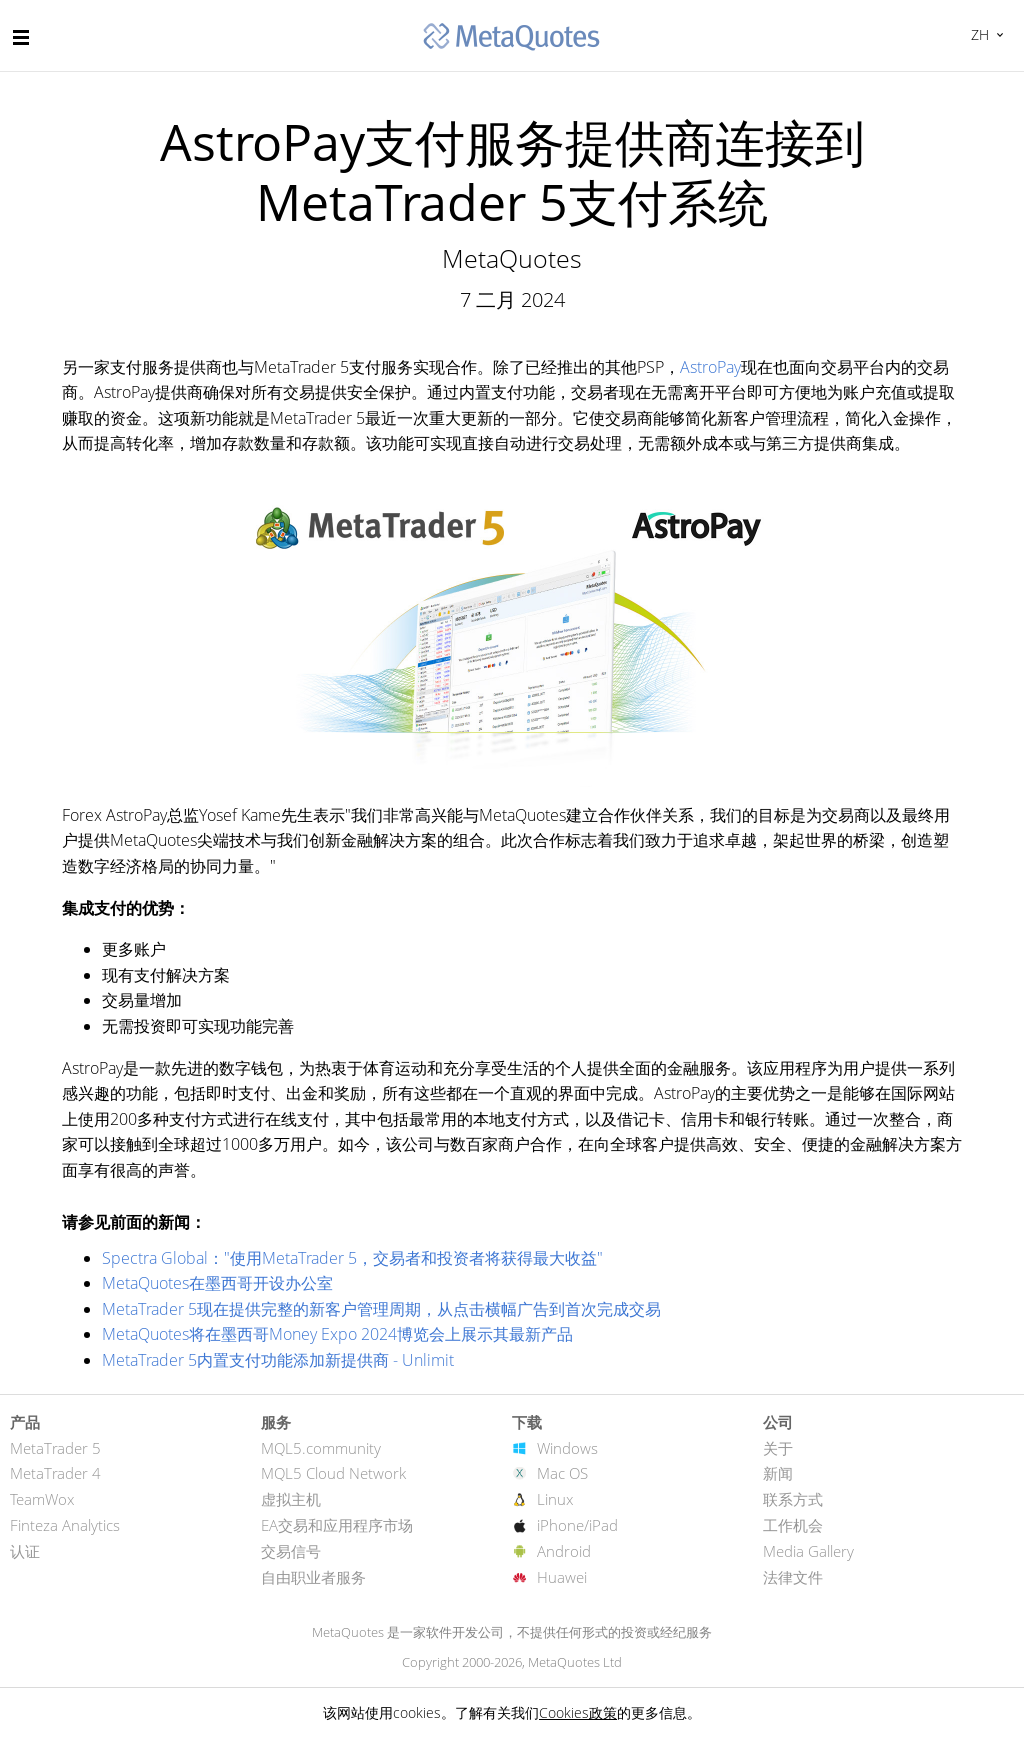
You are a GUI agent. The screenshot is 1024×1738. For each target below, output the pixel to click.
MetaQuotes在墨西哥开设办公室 (217, 1283)
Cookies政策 (578, 1712)
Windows (567, 1448)
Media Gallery (808, 1551)
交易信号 (291, 1551)
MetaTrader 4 (55, 1473)
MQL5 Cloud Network (333, 1473)
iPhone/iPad (577, 1525)
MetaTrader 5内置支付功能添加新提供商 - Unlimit (278, 1360)
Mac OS (562, 1473)
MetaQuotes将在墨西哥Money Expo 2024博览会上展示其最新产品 (337, 1334)
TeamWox (42, 1499)
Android (564, 1551)
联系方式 (793, 1499)
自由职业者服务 (313, 1577)
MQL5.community (321, 1448)
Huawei (562, 1577)
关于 (778, 1448)
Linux (555, 1499)
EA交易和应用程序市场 (337, 1525)
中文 (977, 34)
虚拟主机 (291, 1499)
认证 (25, 1551)
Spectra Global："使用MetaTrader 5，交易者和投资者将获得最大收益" (352, 1258)
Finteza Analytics (65, 1525)
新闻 (778, 1473)
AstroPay (710, 367)
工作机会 (793, 1525)
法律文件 (793, 1577)
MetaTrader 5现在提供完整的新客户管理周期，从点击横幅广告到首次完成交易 (381, 1309)
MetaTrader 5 (55, 1448)
